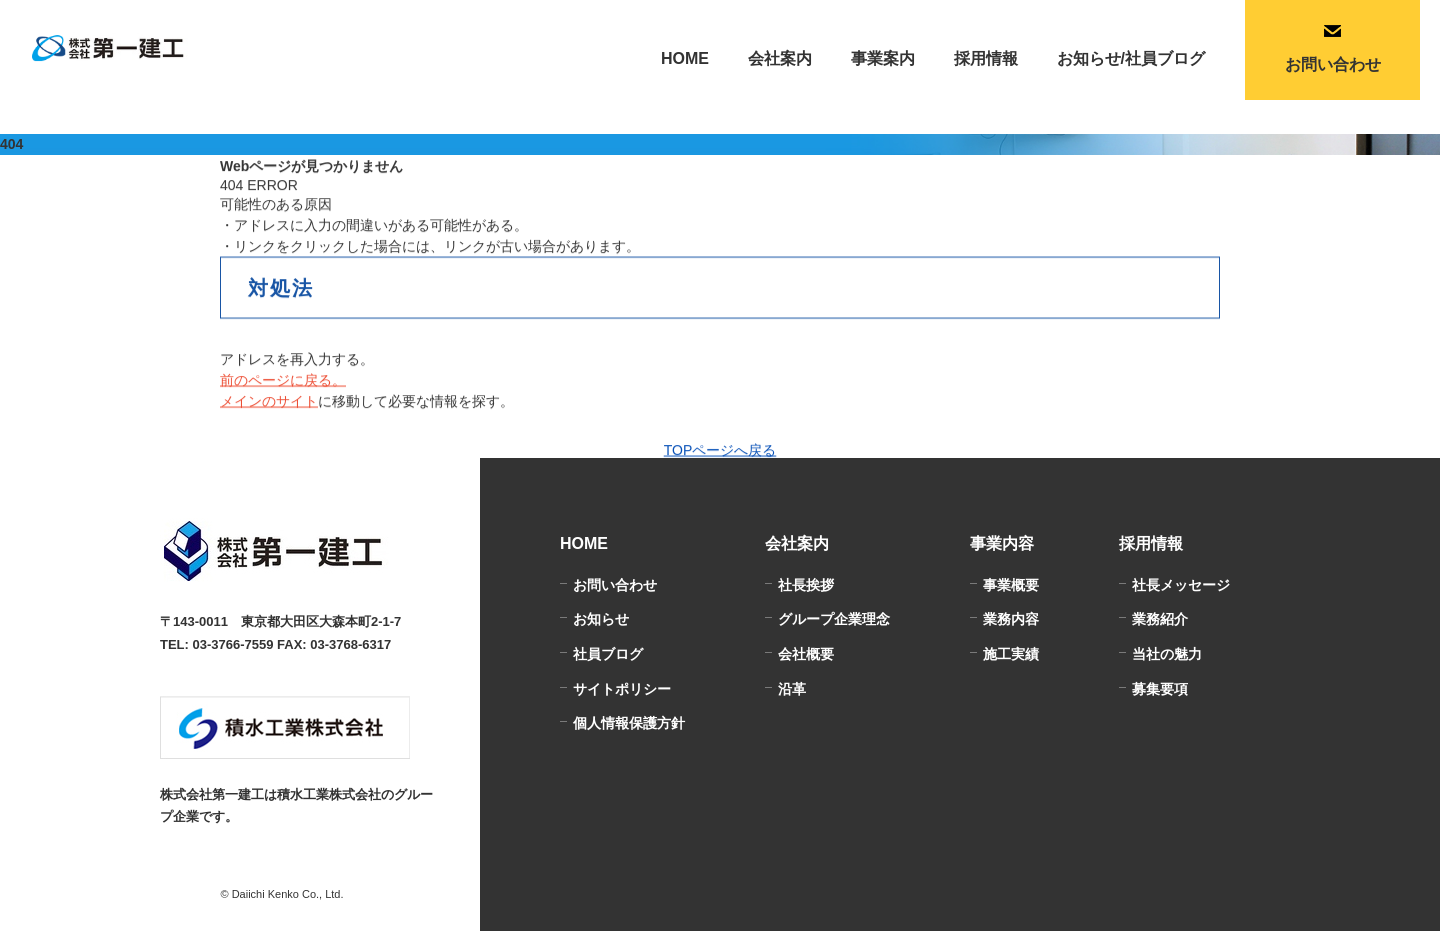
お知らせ (601, 619)
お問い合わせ (615, 585)
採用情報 (1151, 543)
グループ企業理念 (834, 619)
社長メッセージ (1181, 585)
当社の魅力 (1167, 654)
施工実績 (1011, 654)
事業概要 (1011, 585)
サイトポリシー (622, 689)
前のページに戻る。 (283, 381)
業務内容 (1011, 619)
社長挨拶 (806, 585)
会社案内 (797, 543)
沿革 (792, 689)
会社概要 (806, 654)
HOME (685, 58)
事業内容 (1002, 543)
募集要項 (1160, 689)
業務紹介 (1160, 619)
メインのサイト (269, 402)
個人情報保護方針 (629, 723)
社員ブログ (608, 654)
